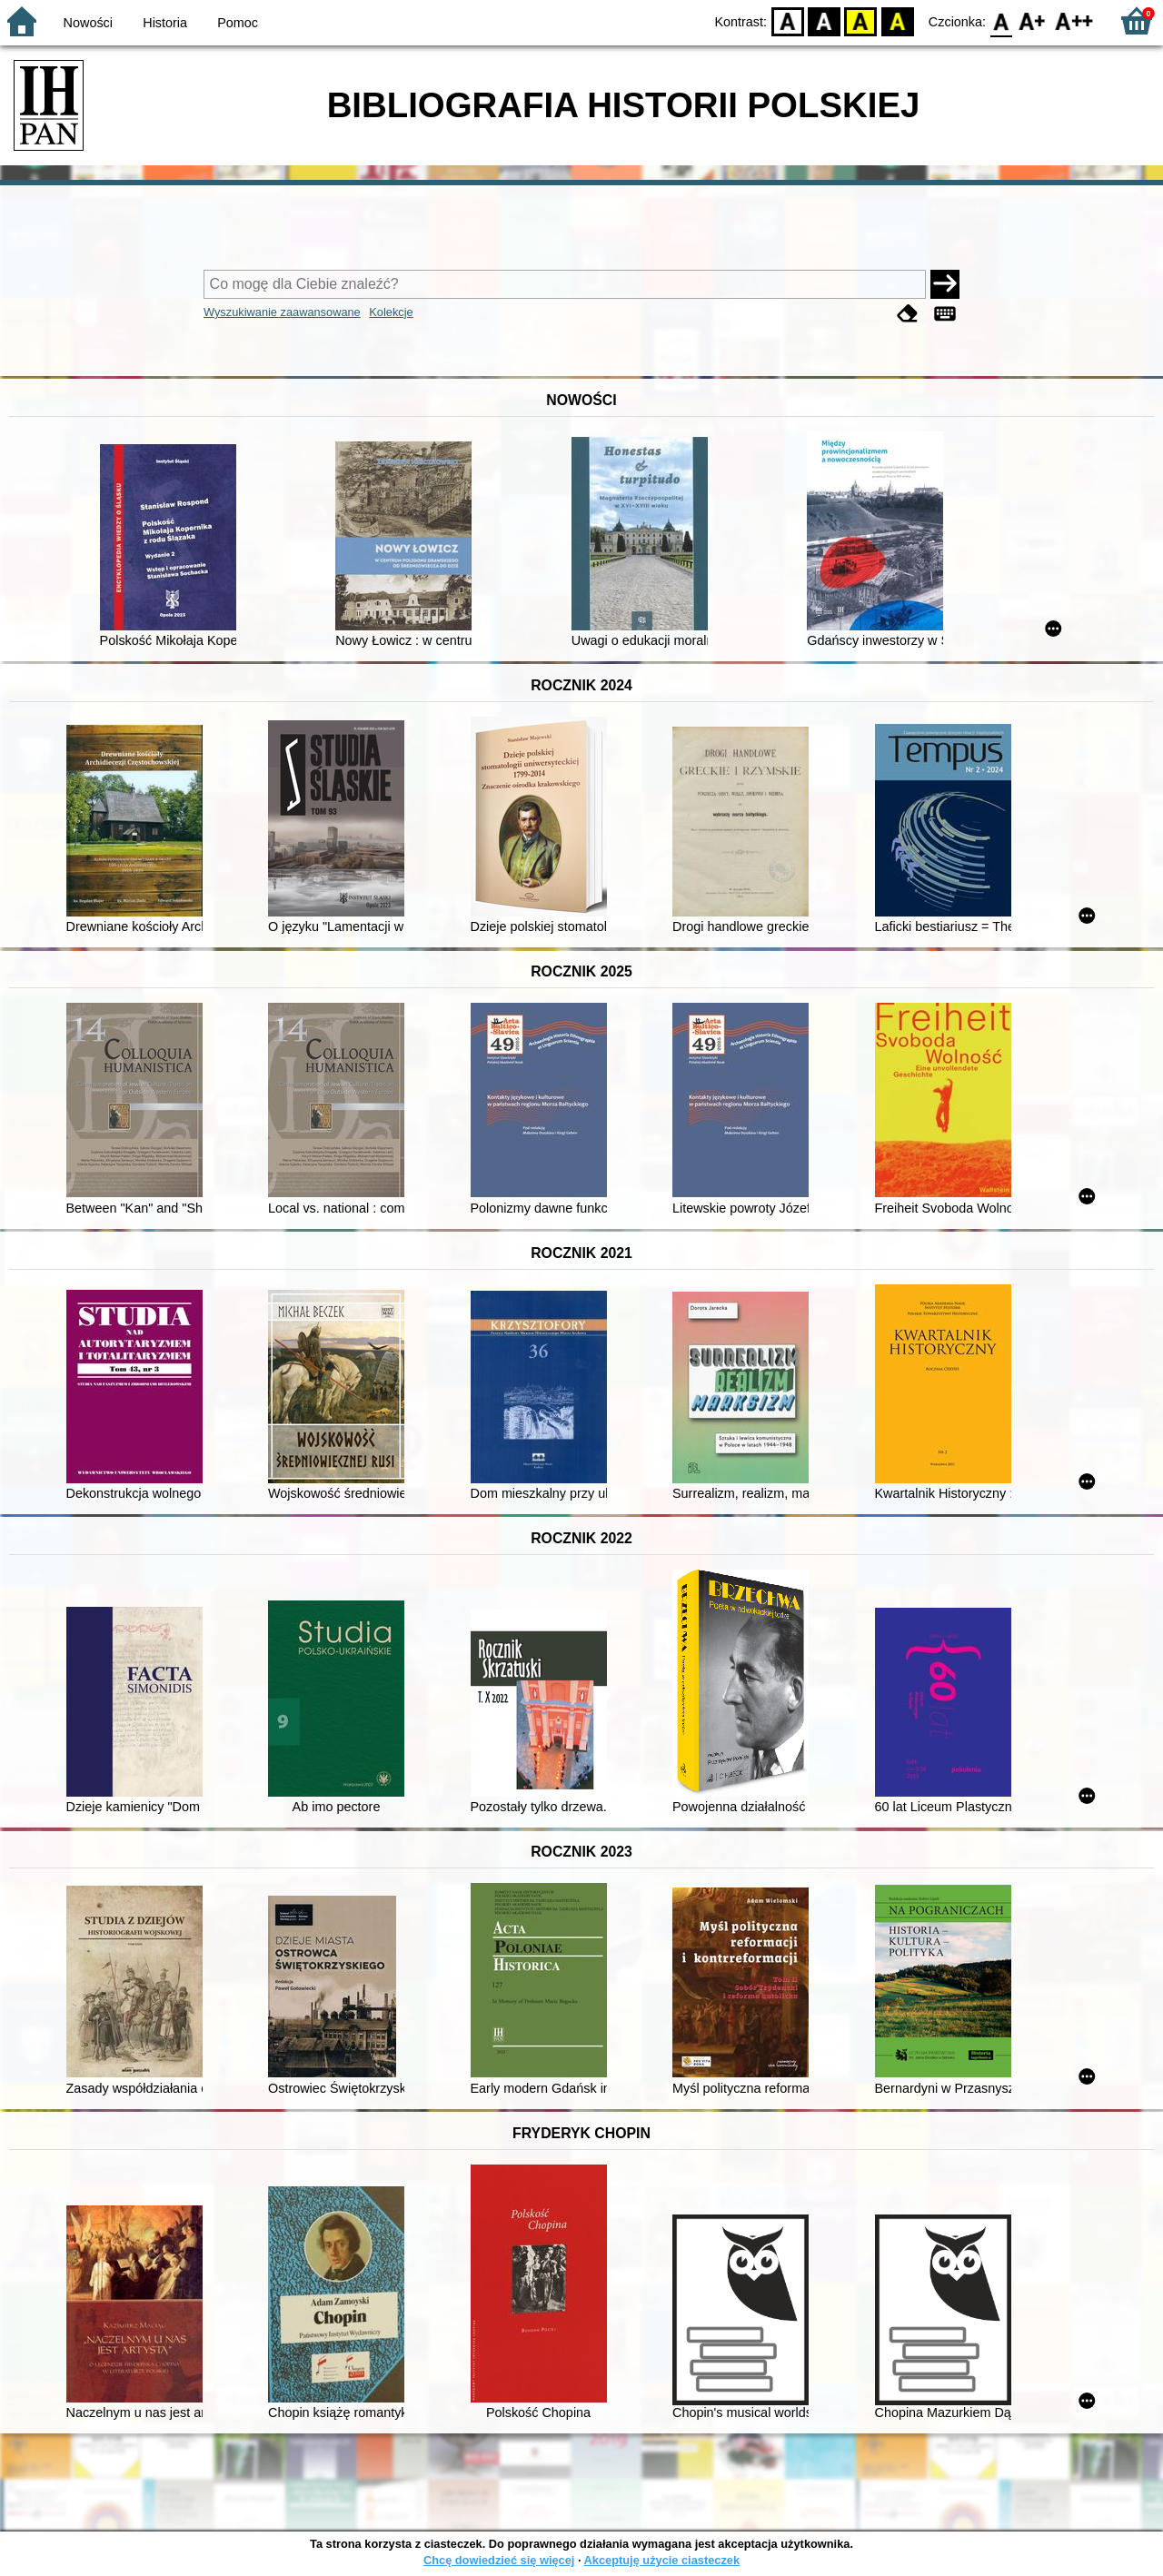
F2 (1074, 20)
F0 (1000, 20)
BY (897, 20)
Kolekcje (391, 312)
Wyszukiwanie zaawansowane (282, 312)
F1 (1032, 20)
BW (824, 20)
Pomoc (237, 22)
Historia (165, 22)
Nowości (88, 22)
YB (860, 20)
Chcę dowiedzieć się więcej (498, 2560)
